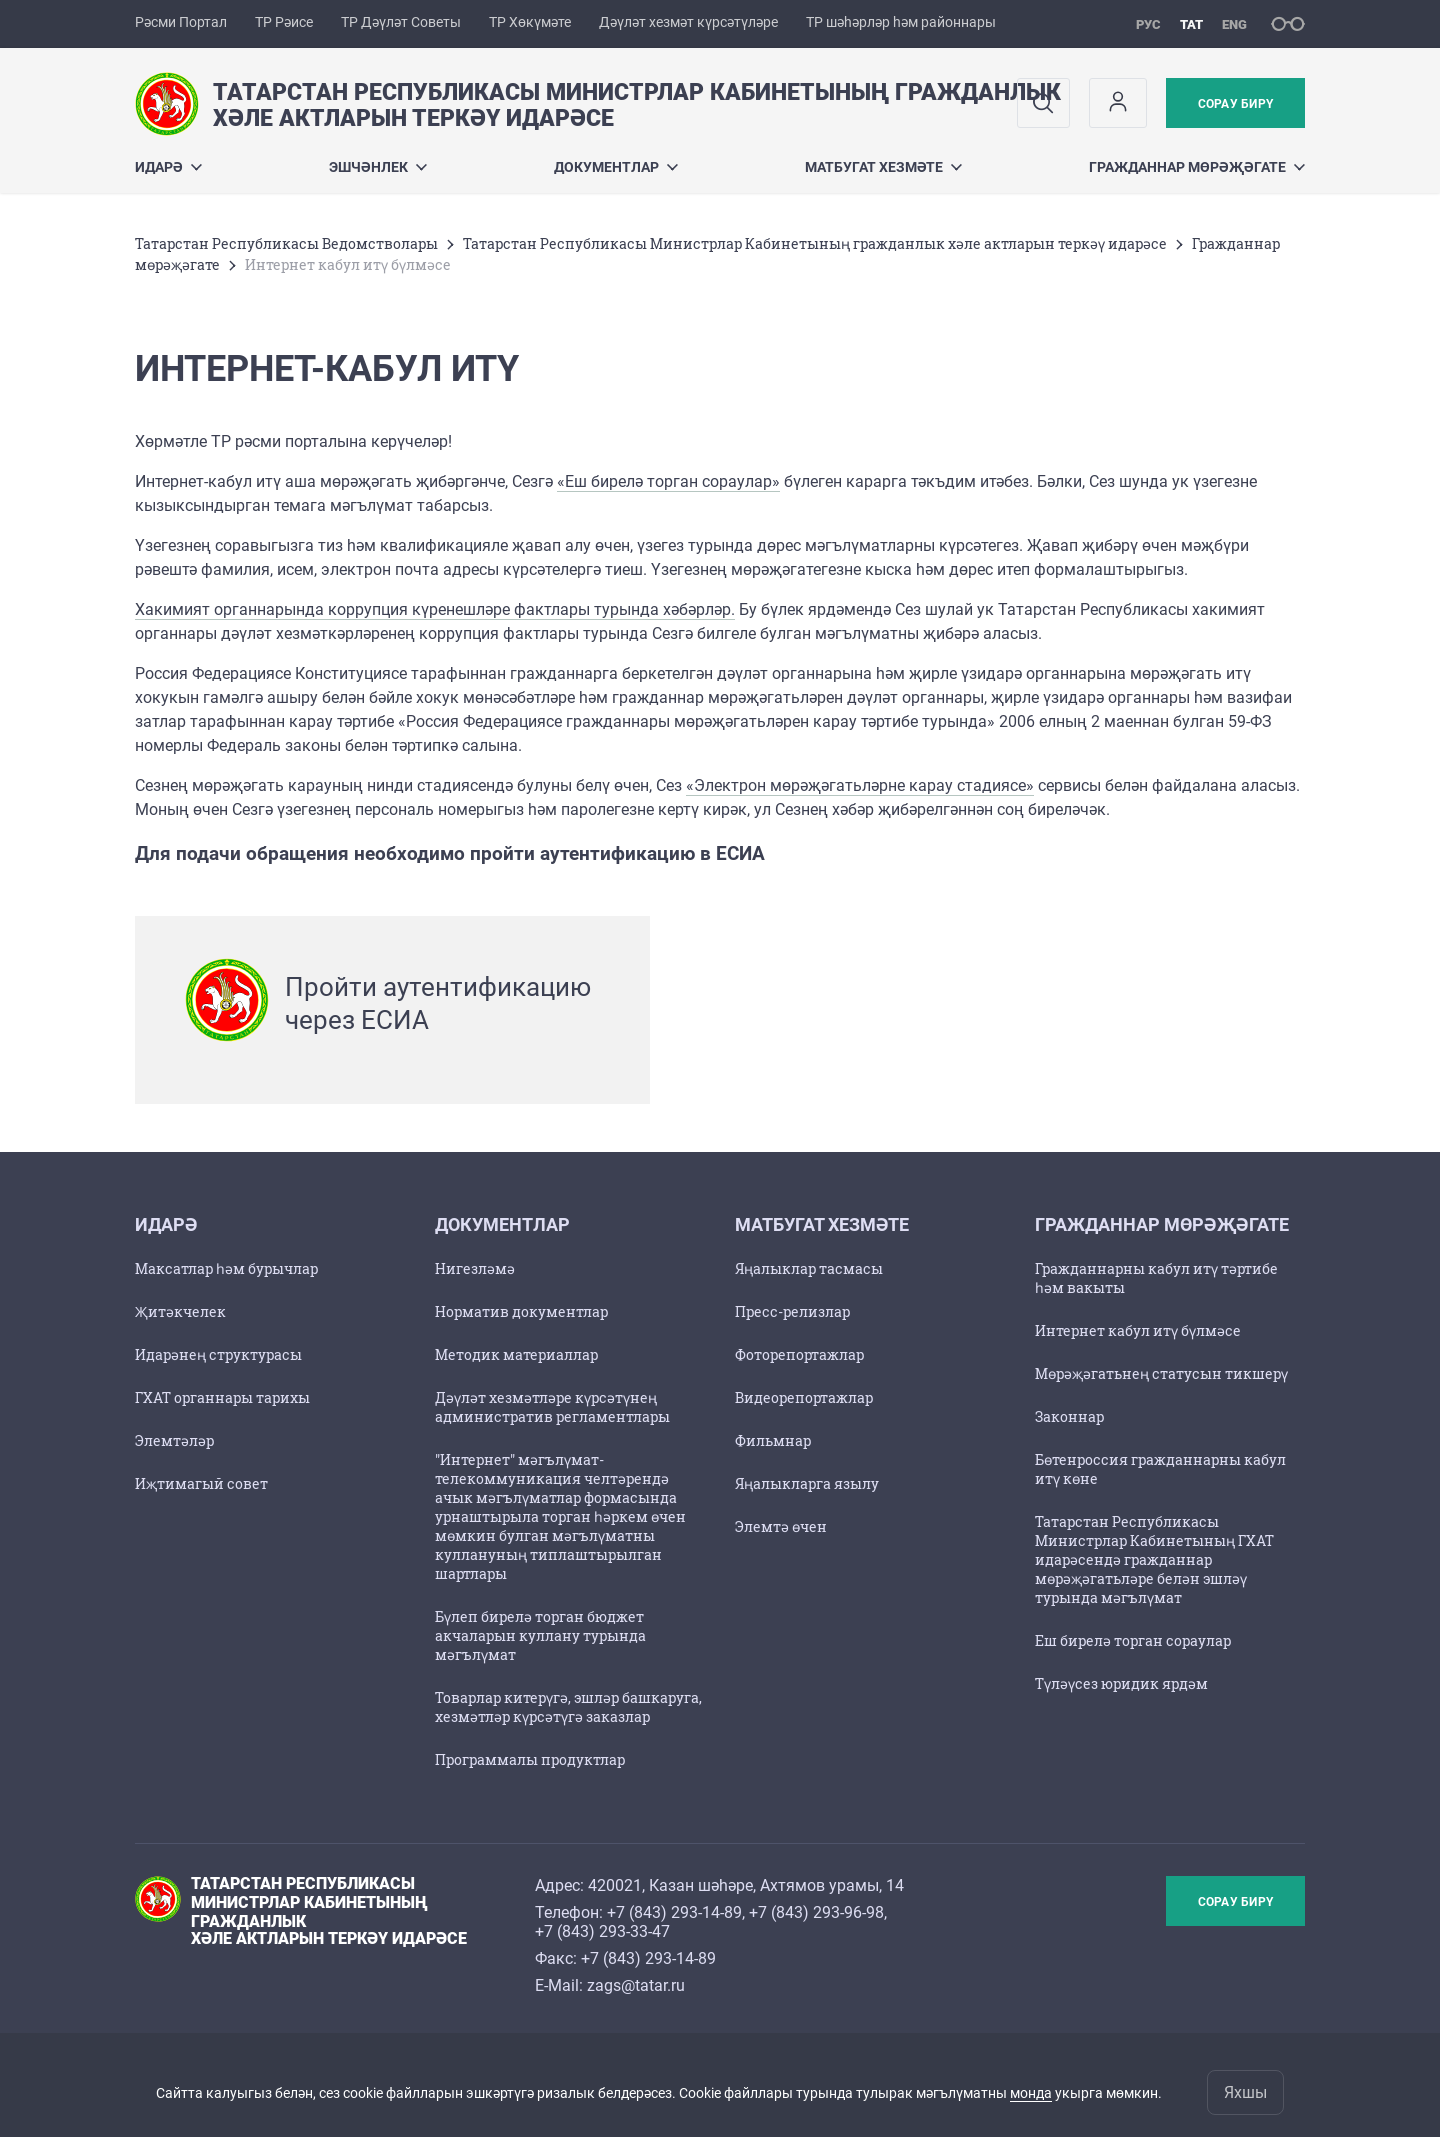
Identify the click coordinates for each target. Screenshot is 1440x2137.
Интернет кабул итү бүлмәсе (1138, 1330)
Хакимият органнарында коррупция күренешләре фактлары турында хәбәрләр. (435, 609)
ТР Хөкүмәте (530, 22)
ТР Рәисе (284, 22)
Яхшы (1245, 2092)
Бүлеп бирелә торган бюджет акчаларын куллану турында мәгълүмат (540, 1635)
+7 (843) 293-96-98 (816, 1912)
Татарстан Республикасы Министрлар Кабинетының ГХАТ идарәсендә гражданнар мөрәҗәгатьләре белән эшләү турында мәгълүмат (1154, 1559)
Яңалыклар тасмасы (809, 1268)
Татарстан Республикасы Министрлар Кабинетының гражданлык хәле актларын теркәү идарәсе (815, 243)
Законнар (1069, 1416)
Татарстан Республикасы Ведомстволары (286, 243)
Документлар (616, 167)
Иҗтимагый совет (201, 1483)
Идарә (168, 167)
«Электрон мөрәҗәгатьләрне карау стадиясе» (860, 785)
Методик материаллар (516, 1354)
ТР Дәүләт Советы (401, 22)
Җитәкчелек (180, 1311)
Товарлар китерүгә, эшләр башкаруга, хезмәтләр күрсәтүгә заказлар (568, 1707)
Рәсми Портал (181, 22)
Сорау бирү (1235, 104)
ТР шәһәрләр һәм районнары (901, 22)
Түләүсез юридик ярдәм (1121, 1683)
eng (1234, 24)
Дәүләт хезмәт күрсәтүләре (688, 22)
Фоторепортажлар (799, 1354)
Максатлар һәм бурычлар (226, 1268)
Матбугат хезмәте (883, 167)
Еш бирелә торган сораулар (1133, 1640)
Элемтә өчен (781, 1526)
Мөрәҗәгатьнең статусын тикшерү (1161, 1373)
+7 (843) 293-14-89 (674, 1912)
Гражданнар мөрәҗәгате (1197, 167)
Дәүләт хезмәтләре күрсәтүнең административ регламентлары (552, 1407)
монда (1031, 2093)
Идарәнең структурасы (218, 1354)
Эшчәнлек (378, 167)
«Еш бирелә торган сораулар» (668, 481)
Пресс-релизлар (792, 1311)
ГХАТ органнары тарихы (222, 1397)
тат (1191, 24)
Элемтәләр (174, 1440)
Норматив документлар (521, 1311)
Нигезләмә (475, 1268)
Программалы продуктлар (530, 1759)
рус (1148, 24)
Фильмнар (773, 1440)
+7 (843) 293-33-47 (602, 1931)
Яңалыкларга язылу (807, 1483)
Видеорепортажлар (804, 1397)
